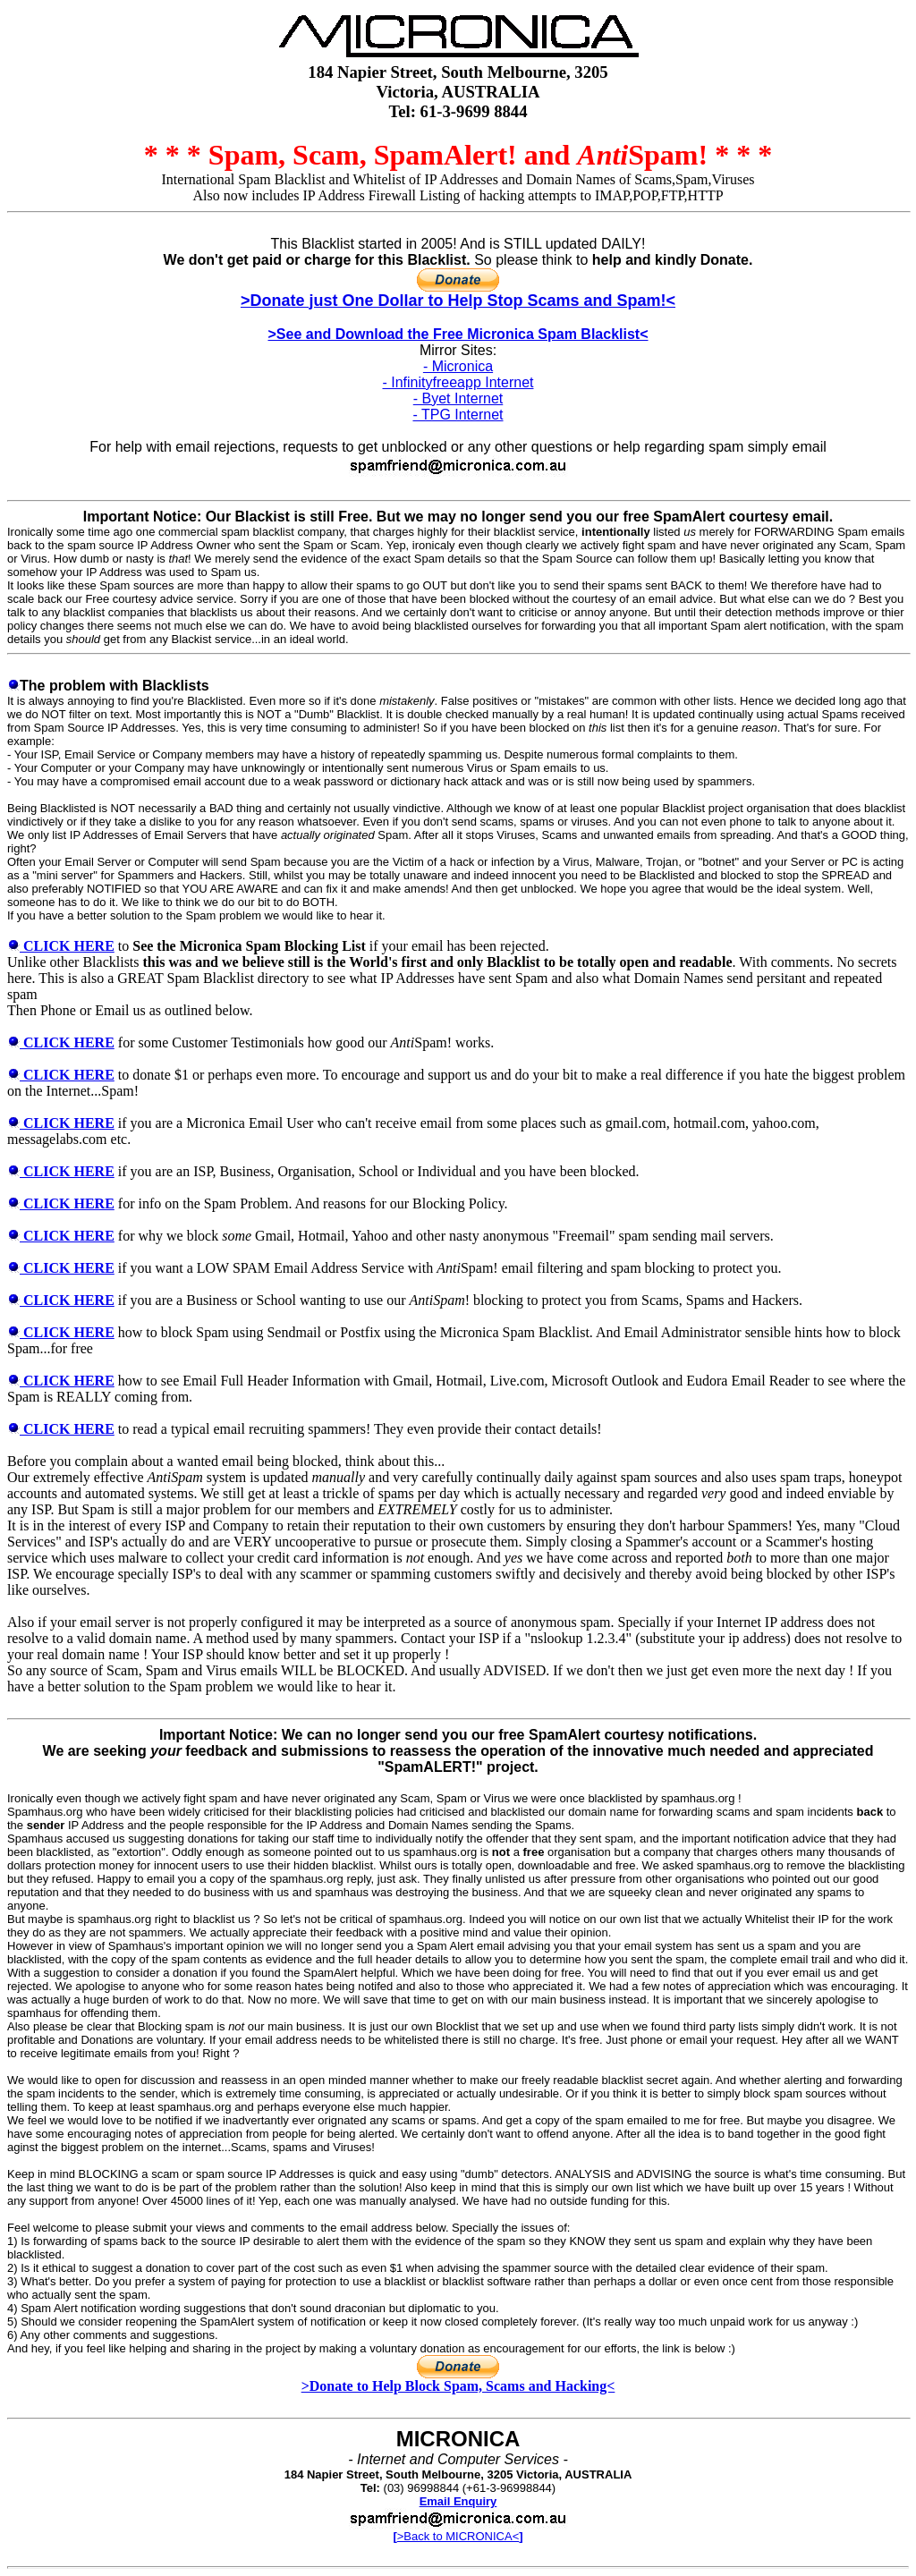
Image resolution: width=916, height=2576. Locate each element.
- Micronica (458, 366)
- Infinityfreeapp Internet (458, 382)
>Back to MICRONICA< (457, 2536)
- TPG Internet (457, 414)
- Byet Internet (458, 398)
